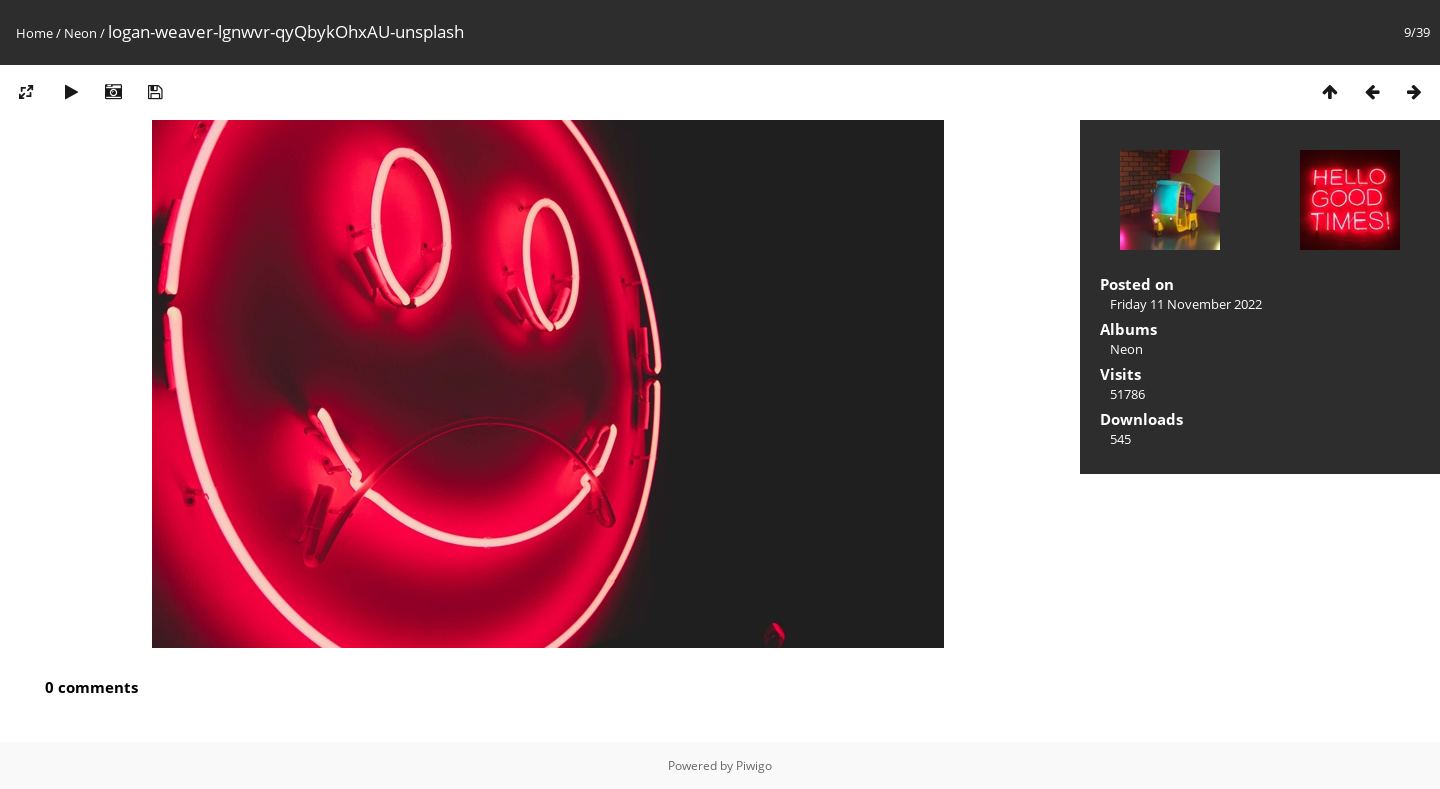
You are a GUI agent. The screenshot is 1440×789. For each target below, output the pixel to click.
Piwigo (754, 765)
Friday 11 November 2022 (1186, 304)
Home (34, 33)
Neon (80, 33)
